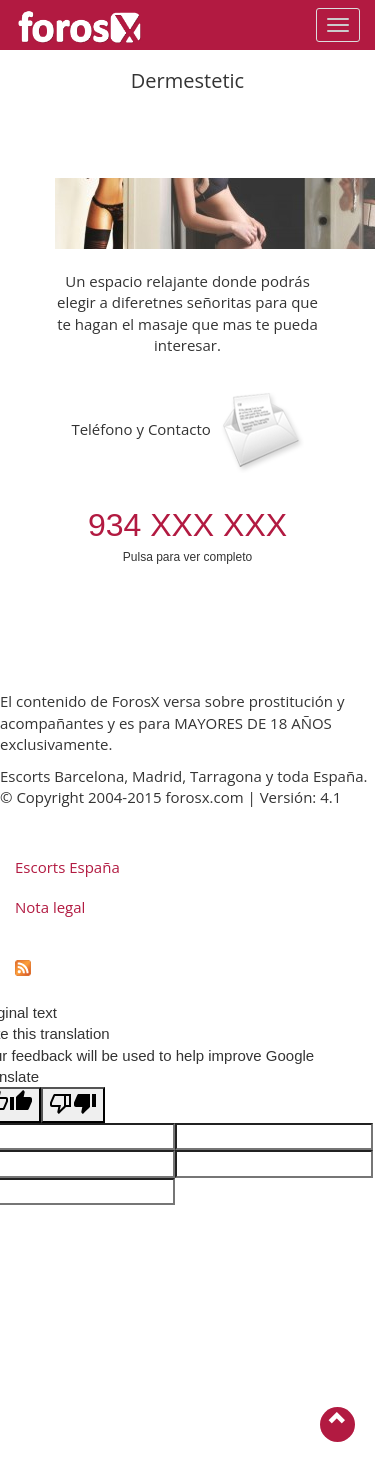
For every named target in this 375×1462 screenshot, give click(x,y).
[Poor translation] (73, 1104)
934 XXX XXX (187, 525)
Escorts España (67, 867)
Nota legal (50, 907)
